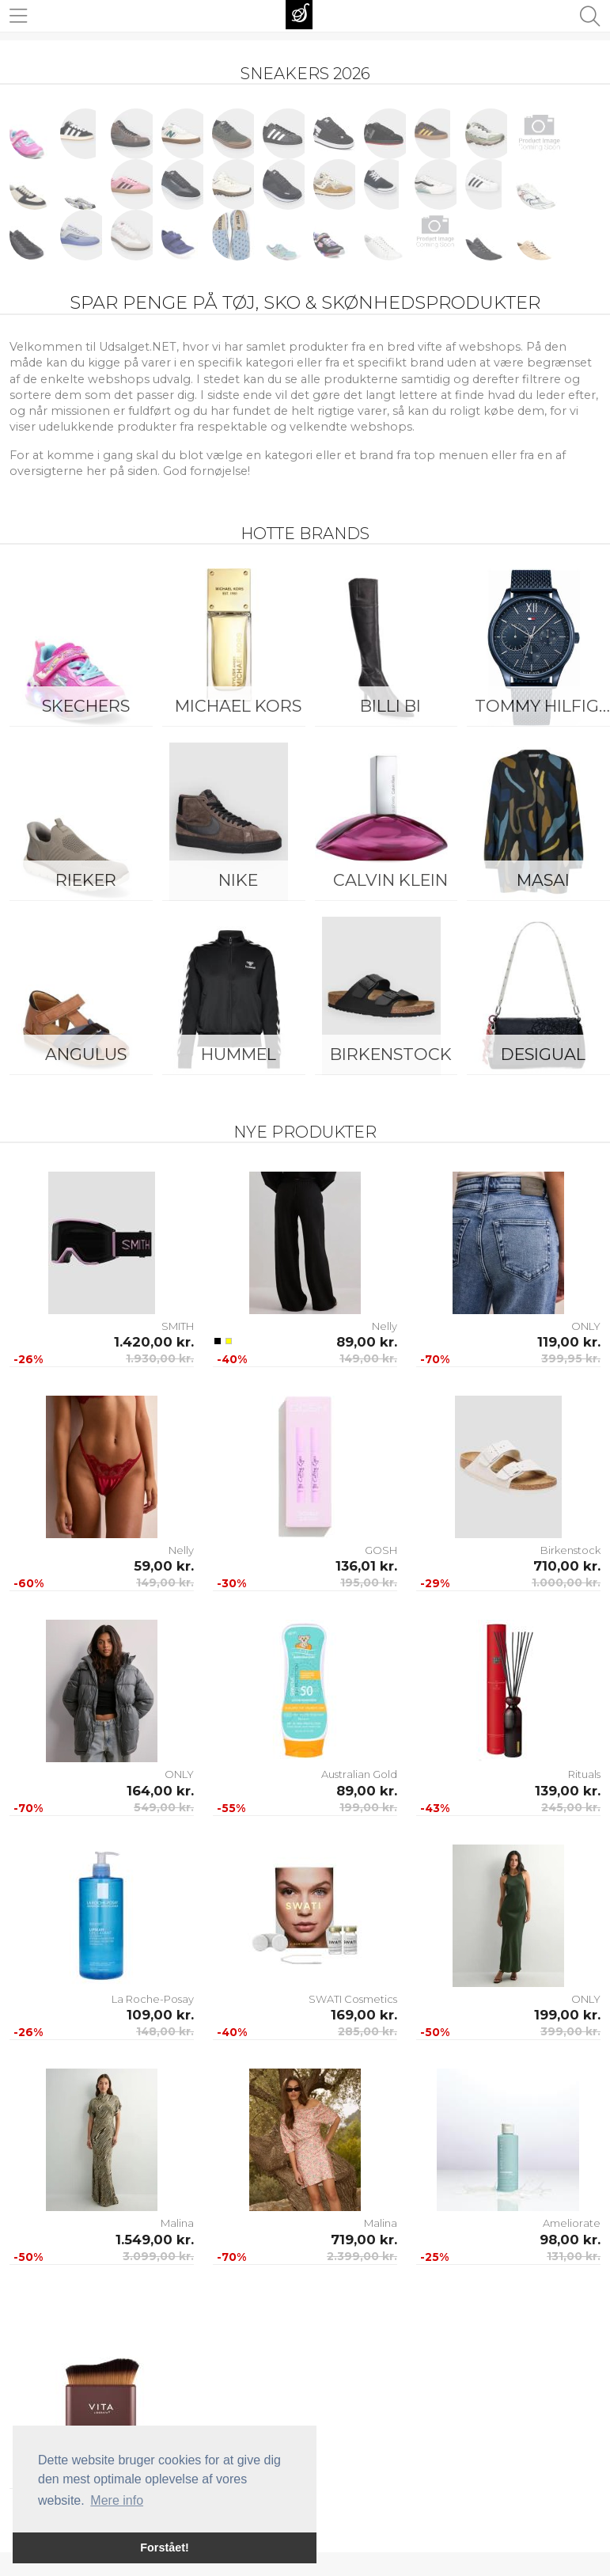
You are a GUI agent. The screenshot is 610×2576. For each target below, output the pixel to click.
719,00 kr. (364, 2239)
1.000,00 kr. (566, 1582)
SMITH (177, 1326)
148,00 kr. (165, 2031)
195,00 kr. (368, 1582)
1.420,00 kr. (154, 1342)
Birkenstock (391, 1054)
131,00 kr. (574, 2256)
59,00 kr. (164, 1566)
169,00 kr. (364, 2015)
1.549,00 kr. (155, 2239)
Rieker (85, 880)
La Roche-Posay (153, 1999)
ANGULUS (86, 1054)
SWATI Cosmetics (353, 1999)
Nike (238, 880)
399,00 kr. (570, 2031)
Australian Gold (359, 1774)
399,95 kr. (571, 1358)
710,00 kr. (567, 1566)
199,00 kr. (368, 1807)
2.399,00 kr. (362, 2256)
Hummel (238, 1054)
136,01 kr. (366, 1566)
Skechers (86, 706)
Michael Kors (238, 706)
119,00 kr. (569, 1342)
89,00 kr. (366, 1342)
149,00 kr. (368, 1358)
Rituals (584, 1774)
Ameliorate (572, 2223)
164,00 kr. (160, 1791)
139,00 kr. (568, 1791)
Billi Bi (390, 706)
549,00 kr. (164, 1807)
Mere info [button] (116, 2500)
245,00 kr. (571, 1807)
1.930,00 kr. (160, 1358)
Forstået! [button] (164, 2547)
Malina (177, 2223)
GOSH (381, 1550)
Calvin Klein (390, 880)
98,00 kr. (570, 2239)
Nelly (384, 1326)
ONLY (586, 1326)
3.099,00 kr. (158, 2256)
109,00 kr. (160, 2015)
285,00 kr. (367, 2031)
